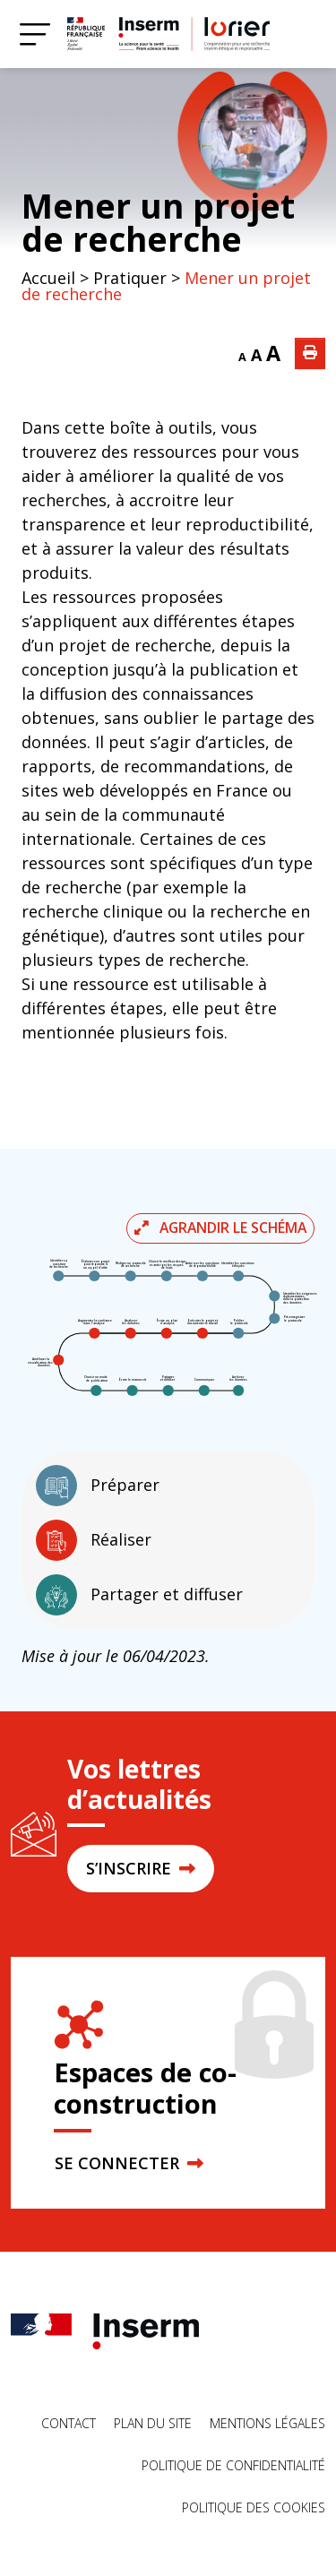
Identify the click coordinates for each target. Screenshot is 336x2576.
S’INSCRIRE (140, 1868)
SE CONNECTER (129, 2163)
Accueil (48, 278)
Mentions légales (267, 2423)
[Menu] (35, 33)
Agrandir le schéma (220, 1227)
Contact (68, 2423)
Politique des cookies (253, 2507)
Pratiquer (130, 278)
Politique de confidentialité (233, 2465)
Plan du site (153, 2423)
